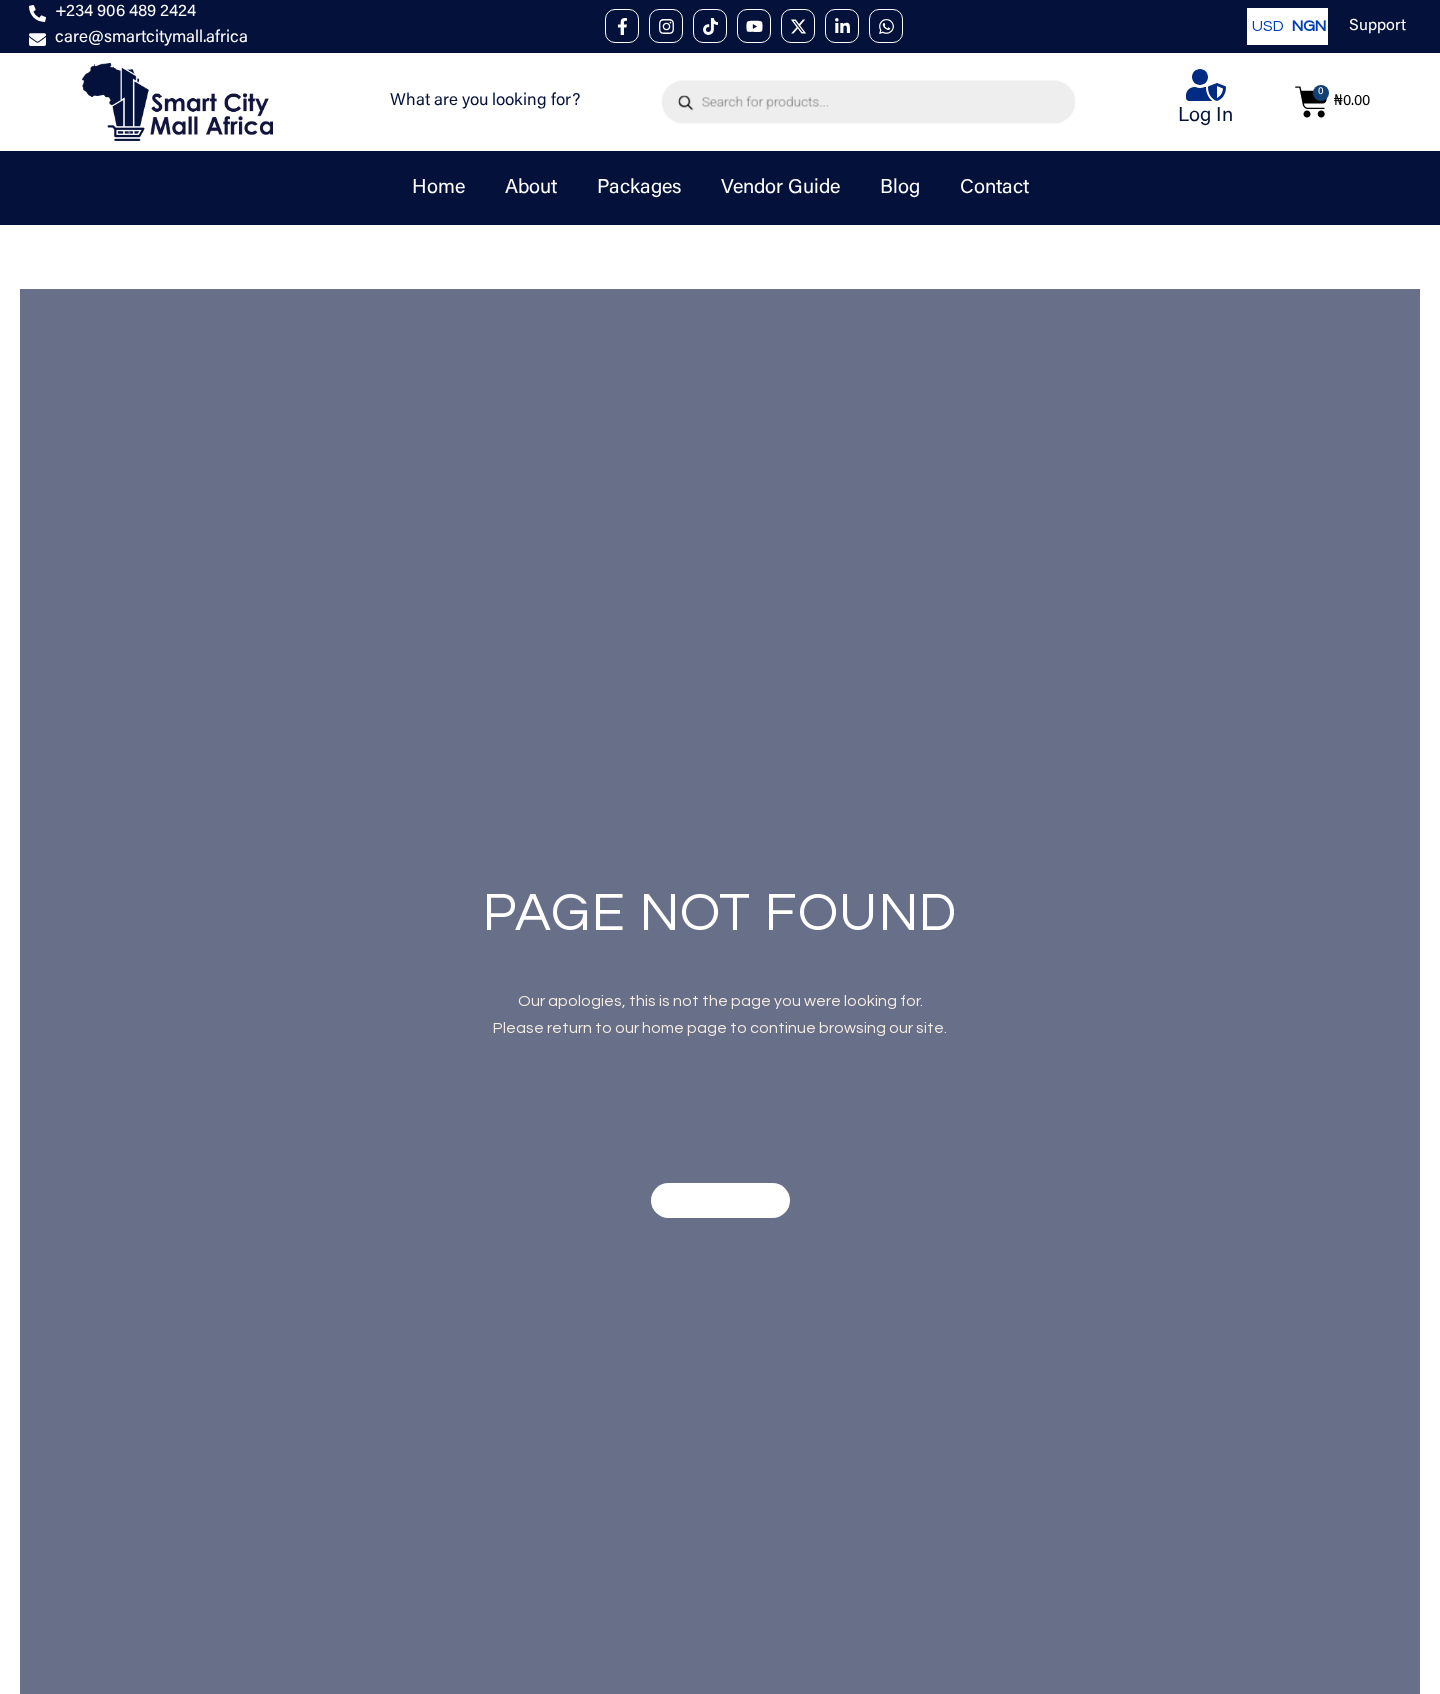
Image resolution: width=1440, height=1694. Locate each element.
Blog (900, 188)
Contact (994, 188)
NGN (1307, 26)
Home (438, 188)
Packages (639, 188)
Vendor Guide (780, 188)
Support (1377, 26)
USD (1267, 26)
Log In (1205, 116)
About (531, 188)
